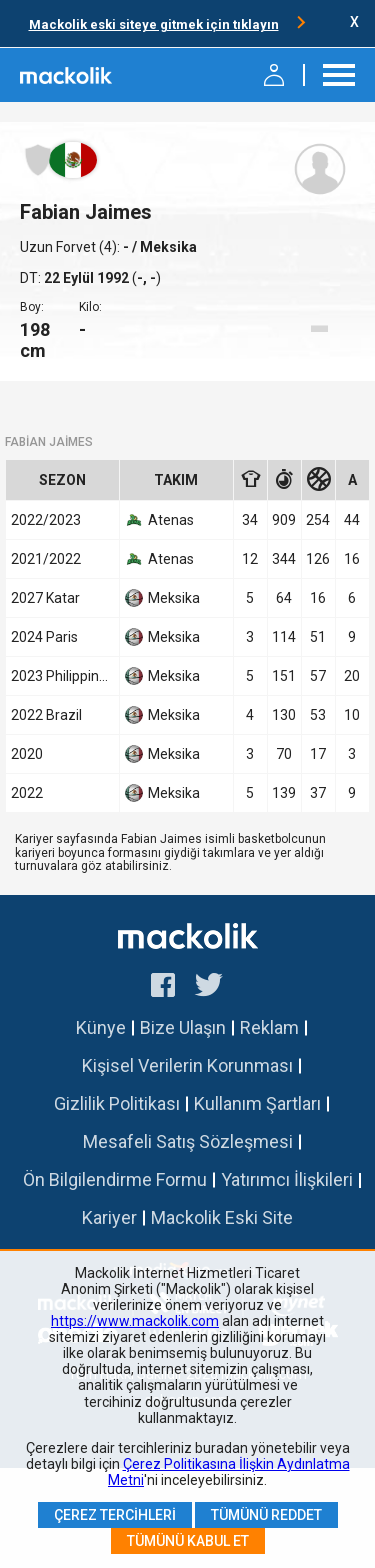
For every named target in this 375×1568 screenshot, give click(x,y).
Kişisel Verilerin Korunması (187, 1065)
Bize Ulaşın (183, 1027)
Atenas (159, 520)
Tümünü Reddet (266, 1515)
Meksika (162, 598)
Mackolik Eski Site (222, 1217)
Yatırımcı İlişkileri (287, 1179)
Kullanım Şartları (257, 1103)
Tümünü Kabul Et (188, 1541)
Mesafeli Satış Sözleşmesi (188, 1141)
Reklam (269, 1027)
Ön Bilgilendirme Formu (115, 1179)
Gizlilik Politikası (117, 1103)
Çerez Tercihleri (115, 1515)
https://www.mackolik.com (135, 1321)
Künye (101, 1027)
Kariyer (109, 1217)
